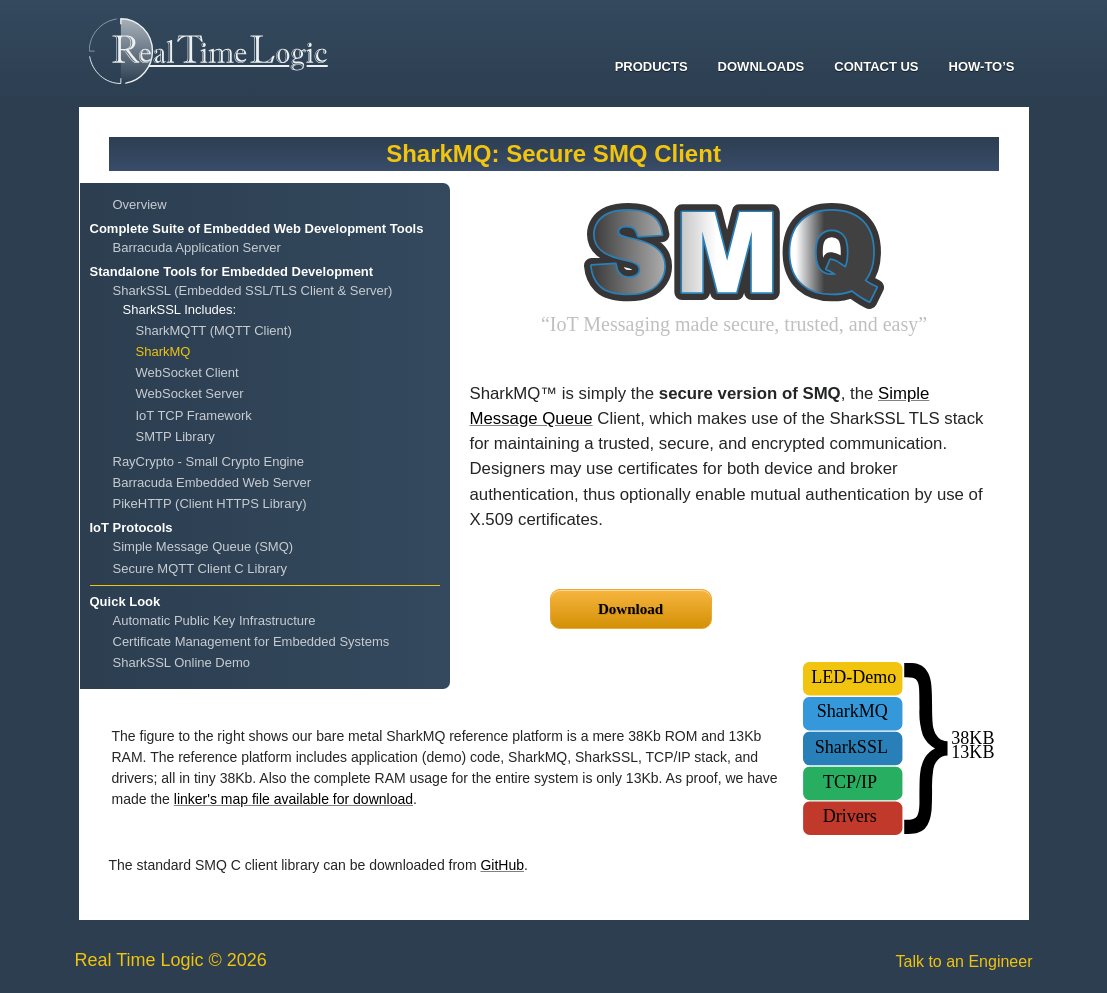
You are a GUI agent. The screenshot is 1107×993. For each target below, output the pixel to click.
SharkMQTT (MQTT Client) (214, 330)
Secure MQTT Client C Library (200, 568)
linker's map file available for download (293, 799)
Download (630, 609)
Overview (140, 204)
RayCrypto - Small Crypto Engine (208, 461)
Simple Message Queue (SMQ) (203, 546)
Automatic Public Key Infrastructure (214, 620)
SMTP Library (175, 436)
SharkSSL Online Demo (182, 662)
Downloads (761, 66)
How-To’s (982, 66)
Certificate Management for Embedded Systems (251, 641)
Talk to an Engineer (964, 961)
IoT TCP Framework (194, 415)
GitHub (502, 865)
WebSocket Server (190, 393)
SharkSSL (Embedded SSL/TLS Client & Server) (253, 290)
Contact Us (876, 66)
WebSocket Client (187, 372)
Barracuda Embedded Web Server (212, 482)
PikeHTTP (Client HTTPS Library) (210, 503)
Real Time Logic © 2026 (171, 960)
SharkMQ (163, 351)
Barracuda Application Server (197, 247)
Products (651, 66)
